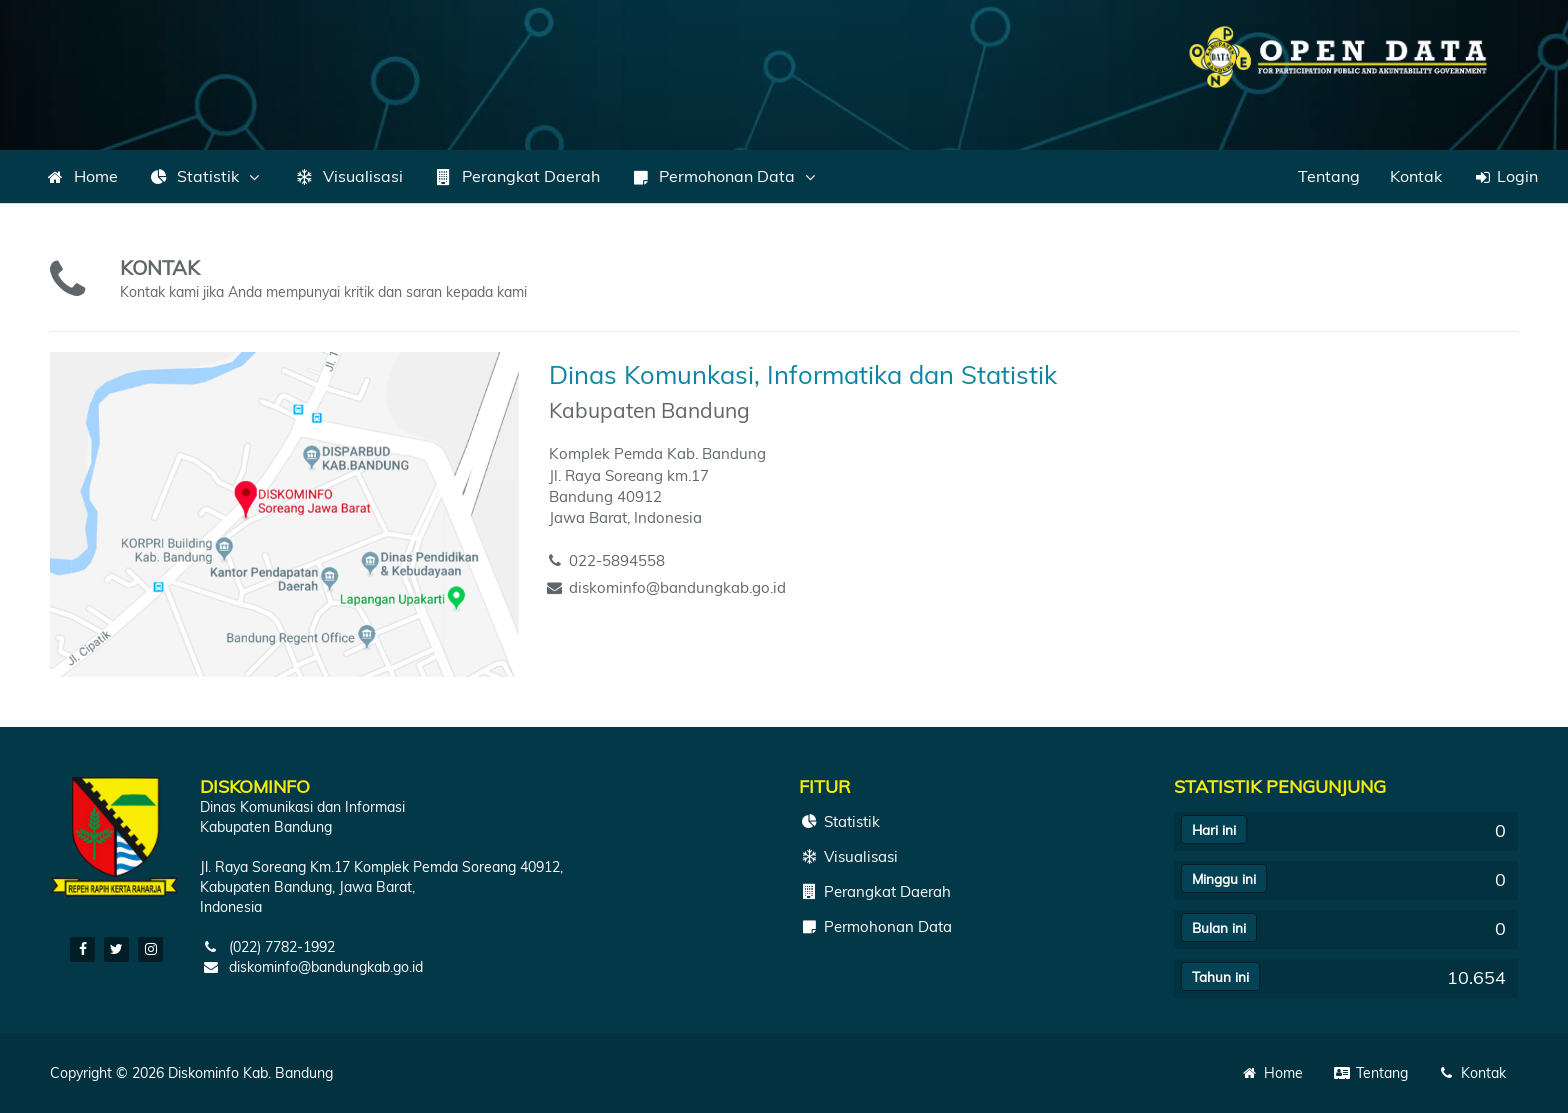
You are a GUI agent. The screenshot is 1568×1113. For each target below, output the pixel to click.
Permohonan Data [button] (725, 176)
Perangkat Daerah (516, 176)
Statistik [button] (206, 176)
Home (81, 176)
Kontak (1416, 176)
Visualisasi (348, 176)
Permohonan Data (875, 926)
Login (1505, 176)
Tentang (1329, 176)
